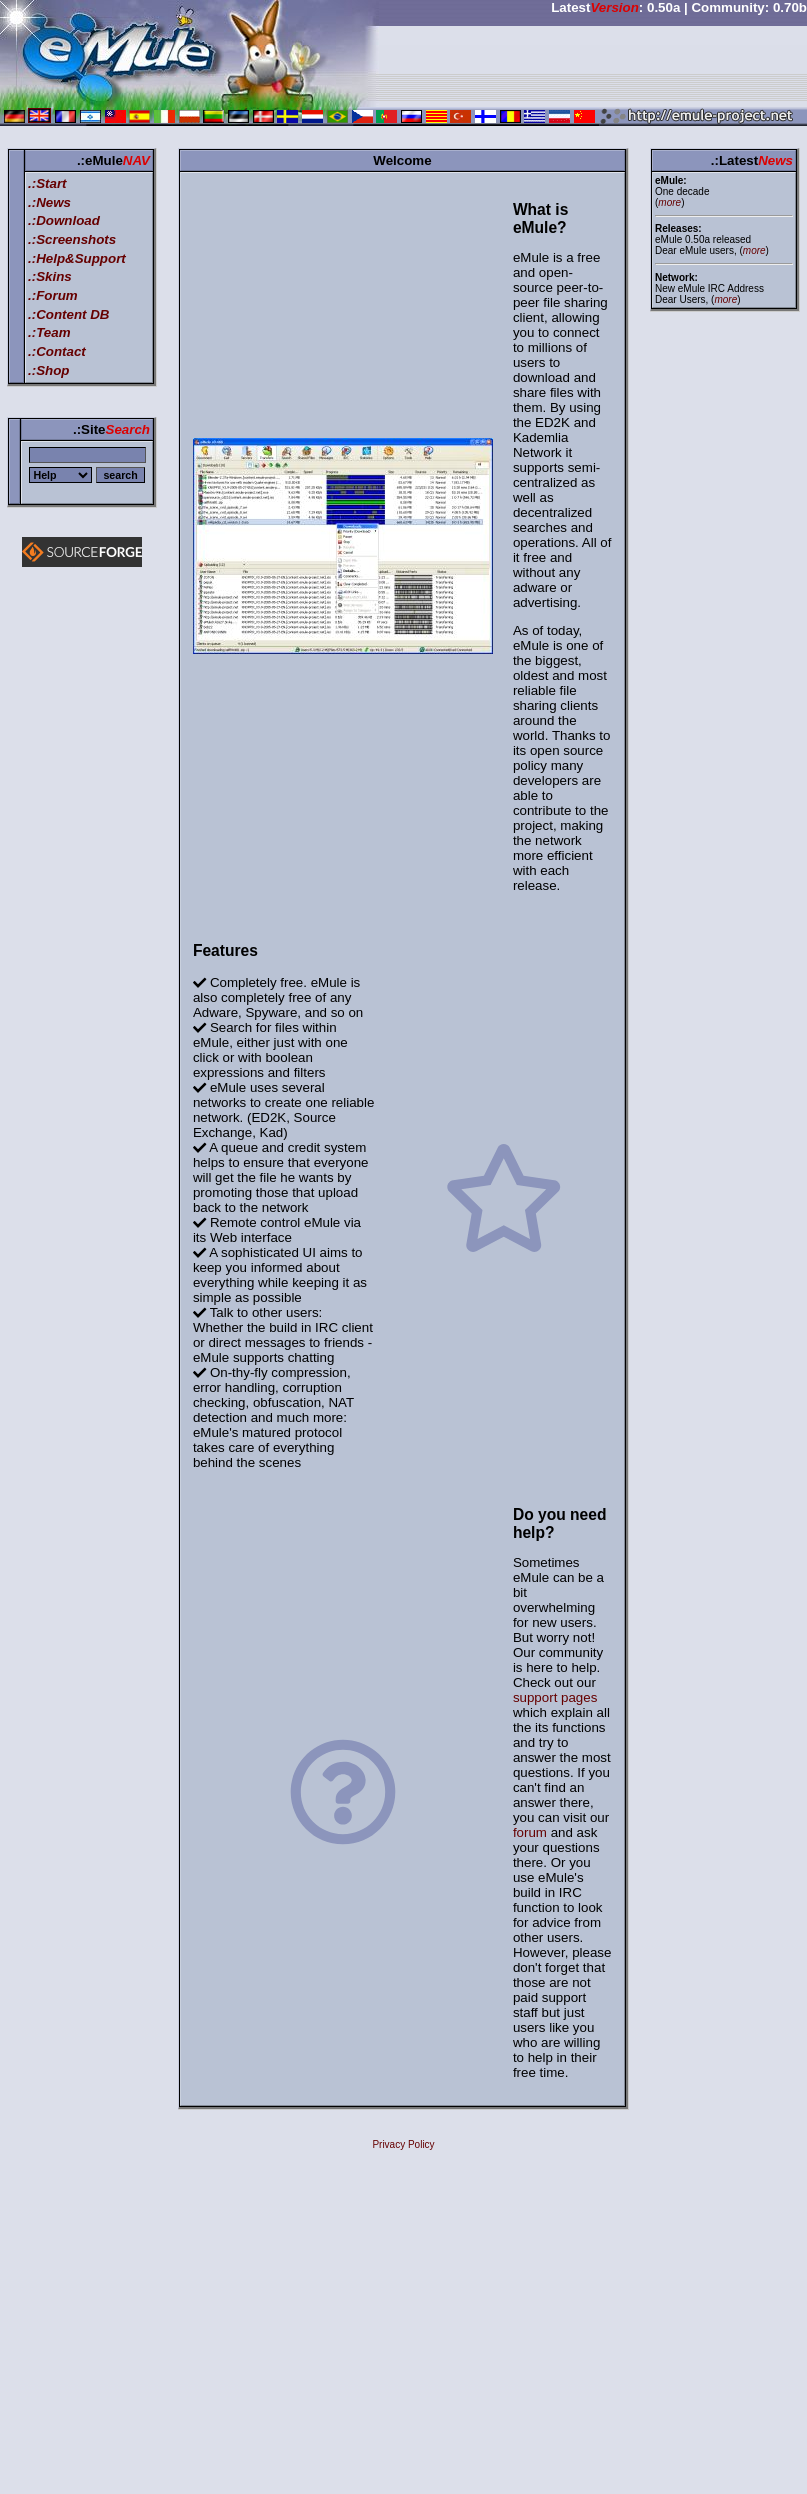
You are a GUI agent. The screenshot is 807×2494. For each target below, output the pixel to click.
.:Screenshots (72, 239)
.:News (49, 202)
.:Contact (57, 351)
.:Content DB (68, 314)
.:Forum (53, 295)
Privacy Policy (403, 2144)
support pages (555, 1697)
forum (530, 1832)
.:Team (49, 332)
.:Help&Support (77, 258)
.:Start (47, 183)
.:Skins (50, 276)
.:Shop (48, 370)
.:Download (64, 220)
